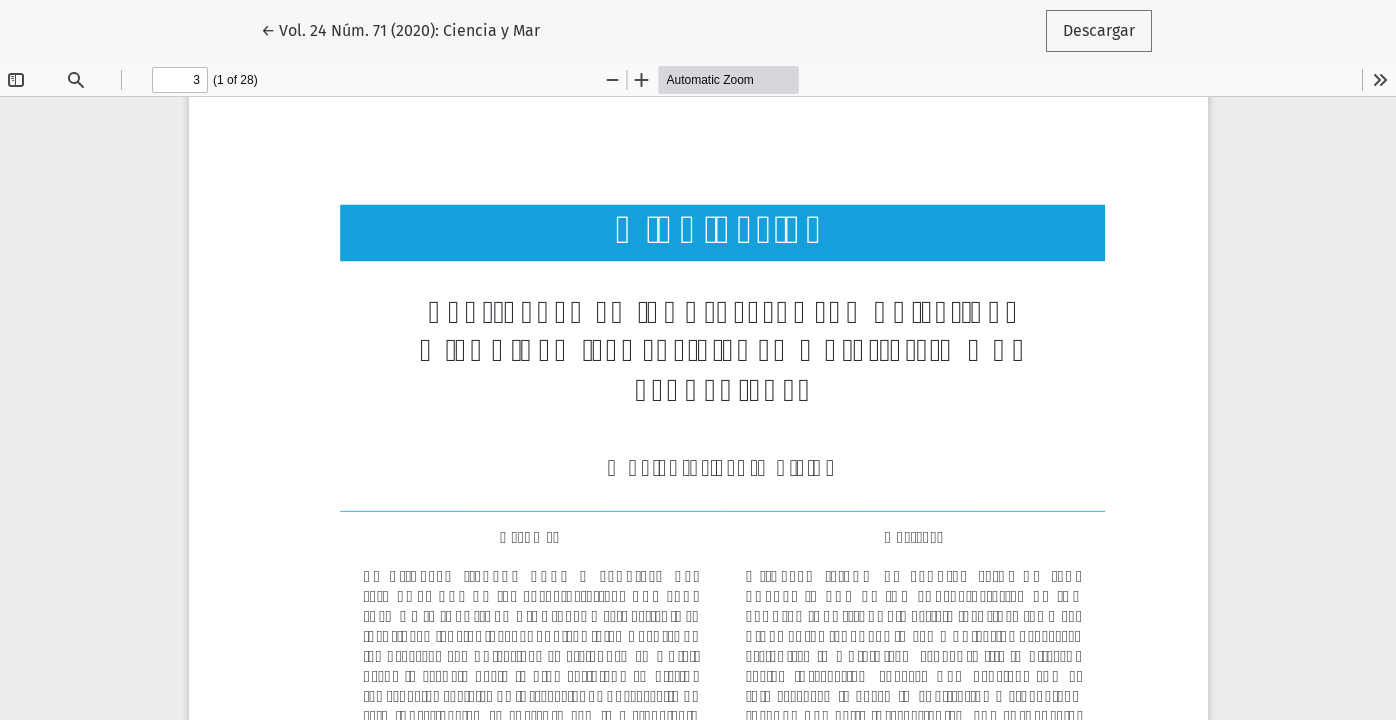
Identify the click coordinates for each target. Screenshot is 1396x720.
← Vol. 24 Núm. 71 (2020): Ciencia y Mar (400, 29)
